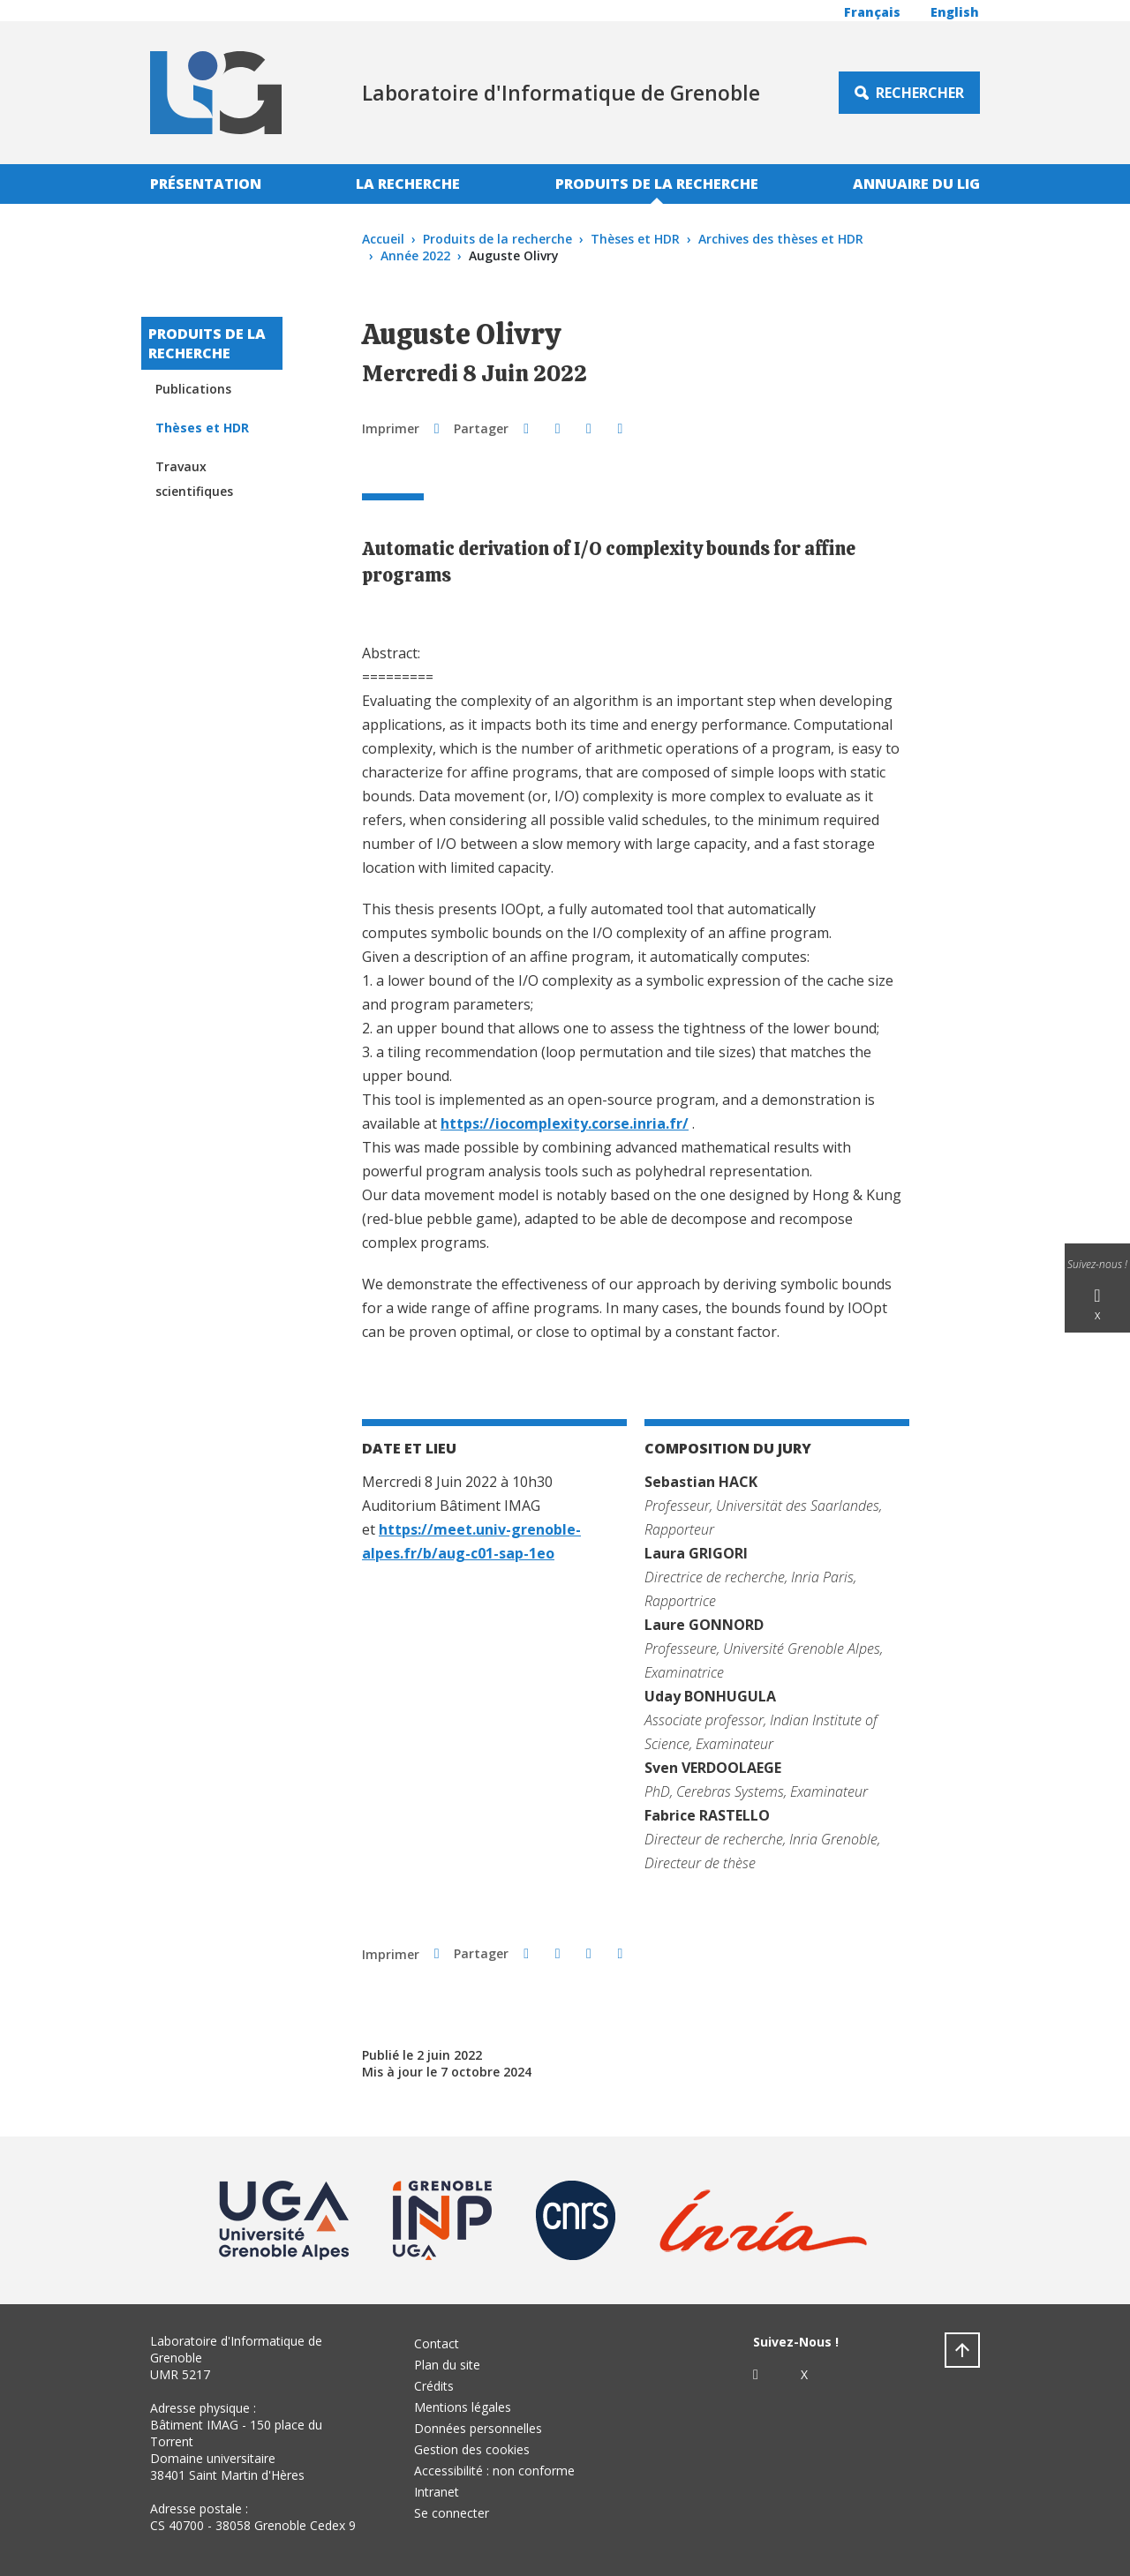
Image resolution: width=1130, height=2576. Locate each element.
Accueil (383, 238)
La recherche (408, 183)
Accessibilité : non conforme (494, 2470)
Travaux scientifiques (194, 478)
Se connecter (451, 2513)
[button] (525, 428)
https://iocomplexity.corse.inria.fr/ (565, 1123)
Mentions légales (462, 2407)
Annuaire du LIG (916, 183)
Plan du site (447, 2364)
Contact (436, 2343)
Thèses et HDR (635, 238)
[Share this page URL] (620, 428)
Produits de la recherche (656, 183)
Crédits (434, 2385)
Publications (193, 388)
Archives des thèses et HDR (780, 238)
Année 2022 (415, 255)
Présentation (205, 183)
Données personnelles (478, 2428)
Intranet (436, 2491)
